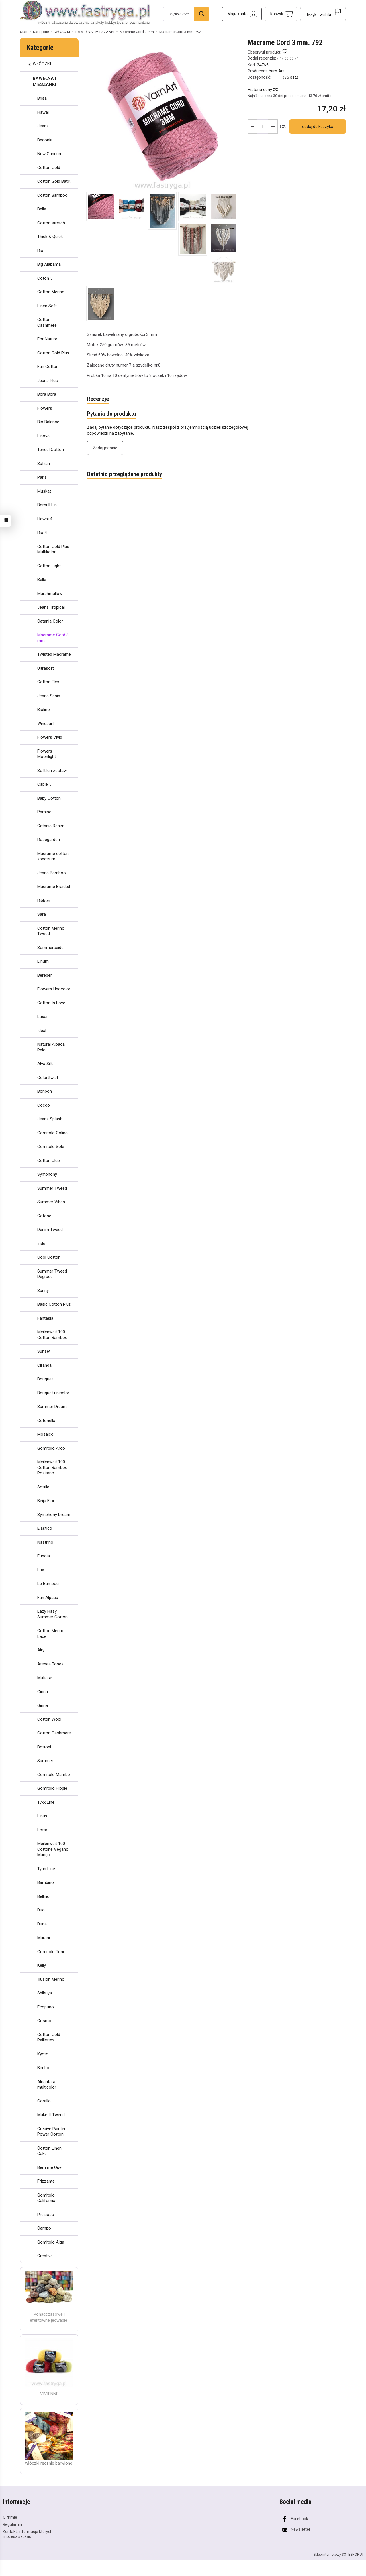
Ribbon (43, 900)
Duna (42, 1924)
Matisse (44, 1677)
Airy (40, 1650)
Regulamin (12, 2524)
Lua (40, 1570)
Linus (42, 1816)
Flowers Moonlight (46, 754)
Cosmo (44, 2020)
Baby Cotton (49, 798)
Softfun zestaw (52, 770)
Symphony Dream (53, 1514)
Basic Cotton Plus (54, 1304)
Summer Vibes (51, 1201)
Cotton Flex (48, 681)
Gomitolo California (46, 2198)
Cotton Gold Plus (53, 352)
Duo (41, 1910)
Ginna (42, 1691)
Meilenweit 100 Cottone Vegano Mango (52, 1849)
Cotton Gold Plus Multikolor (53, 549)
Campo (44, 2228)
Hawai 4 (44, 518)
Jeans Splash (49, 1119)
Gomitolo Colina (52, 1132)
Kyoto (42, 2054)
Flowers (44, 408)
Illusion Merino (50, 1979)
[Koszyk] (281, 14)
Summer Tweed (52, 1188)
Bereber (44, 975)
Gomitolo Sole (50, 1146)
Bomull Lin (47, 504)
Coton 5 (44, 278)
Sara (41, 914)
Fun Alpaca (47, 1597)
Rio (40, 250)
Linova (43, 435)
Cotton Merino (50, 291)
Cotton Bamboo (52, 195)
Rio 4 (42, 532)
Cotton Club (48, 1160)
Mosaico (45, 1434)
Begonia (44, 140)
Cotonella (46, 1420)
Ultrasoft (45, 668)
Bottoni (44, 1747)
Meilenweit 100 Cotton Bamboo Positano (52, 1467)
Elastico (44, 1528)
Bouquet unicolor (53, 1392)
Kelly (41, 1965)
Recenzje (98, 398)
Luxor (42, 1016)
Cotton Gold (48, 167)
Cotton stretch (51, 222)
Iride (41, 1243)
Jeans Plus (47, 380)
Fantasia (45, 1318)
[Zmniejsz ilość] (273, 126)
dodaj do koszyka (317, 126)
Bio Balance (48, 421)
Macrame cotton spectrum (53, 856)
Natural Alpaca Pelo (51, 1047)
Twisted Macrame (54, 654)
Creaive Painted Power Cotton (51, 2131)
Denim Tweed (50, 1229)
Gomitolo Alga (50, 2242)
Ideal (41, 1030)
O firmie (10, 2517)
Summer (45, 1760)
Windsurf (45, 723)
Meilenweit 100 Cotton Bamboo (52, 1334)
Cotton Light (49, 565)
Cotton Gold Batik (53, 181)
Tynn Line (46, 1868)
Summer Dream (52, 1406)
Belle (41, 579)
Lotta (42, 1830)
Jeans (43, 126)
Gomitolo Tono (51, 1951)
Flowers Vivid (49, 737)
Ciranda (44, 1365)
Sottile (43, 1487)
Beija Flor (45, 1500)
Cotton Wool (49, 1719)
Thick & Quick (50, 236)
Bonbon (44, 1091)
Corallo (44, 2101)
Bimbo (43, 2067)
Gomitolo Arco (51, 1448)
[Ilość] (262, 126)
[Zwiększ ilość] (252, 126)
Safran (43, 463)
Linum (43, 961)
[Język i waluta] (323, 14)
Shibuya (44, 1993)
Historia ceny (262, 89)
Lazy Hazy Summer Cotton (52, 1614)
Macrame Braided (53, 886)
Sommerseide (50, 947)
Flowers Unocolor (53, 989)
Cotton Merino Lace (50, 1633)
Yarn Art (276, 71)
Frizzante (46, 2181)
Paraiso (44, 811)
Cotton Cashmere (54, 1733)
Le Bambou (48, 1583)
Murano (44, 1937)
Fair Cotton (47, 366)
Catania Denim (50, 825)
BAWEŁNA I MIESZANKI (44, 81)
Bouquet (45, 1379)
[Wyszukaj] (201, 14)
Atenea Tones (50, 1664)
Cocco (43, 1105)
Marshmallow (49, 593)
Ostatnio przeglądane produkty (124, 474)
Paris (42, 477)
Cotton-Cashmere (47, 322)
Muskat (44, 491)
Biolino (43, 709)
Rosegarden (48, 839)
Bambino (45, 1882)
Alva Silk (45, 1063)
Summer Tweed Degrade (52, 1274)
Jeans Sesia (48, 695)
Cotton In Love (51, 1002)
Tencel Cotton (50, 449)
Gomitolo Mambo (53, 1774)
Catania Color (50, 621)
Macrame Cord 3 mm (53, 637)
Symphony (47, 1174)
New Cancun (49, 153)
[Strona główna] (85, 13)
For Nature (47, 339)
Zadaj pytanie (105, 448)
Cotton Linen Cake (49, 2151)
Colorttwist (47, 1077)
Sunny (43, 1290)
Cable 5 (44, 784)
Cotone (44, 1215)
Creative (45, 2255)
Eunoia (43, 1556)
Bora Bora (46, 394)
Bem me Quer (50, 2167)
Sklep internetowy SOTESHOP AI (338, 2555)
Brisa (42, 98)
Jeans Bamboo (51, 872)
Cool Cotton (48, 1257)
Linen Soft (47, 305)
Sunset (43, 1351)
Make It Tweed (51, 2114)
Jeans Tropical (51, 607)
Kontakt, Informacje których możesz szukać (27, 2534)
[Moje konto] (242, 14)
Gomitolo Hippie (52, 1788)
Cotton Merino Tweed (50, 931)
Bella (41, 209)
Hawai (43, 112)
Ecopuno (45, 2007)
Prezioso (45, 2214)
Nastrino (45, 1542)
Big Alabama (49, 264)
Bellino (43, 1896)
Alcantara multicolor (46, 2084)
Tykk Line (45, 1802)
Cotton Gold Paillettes (48, 2037)
